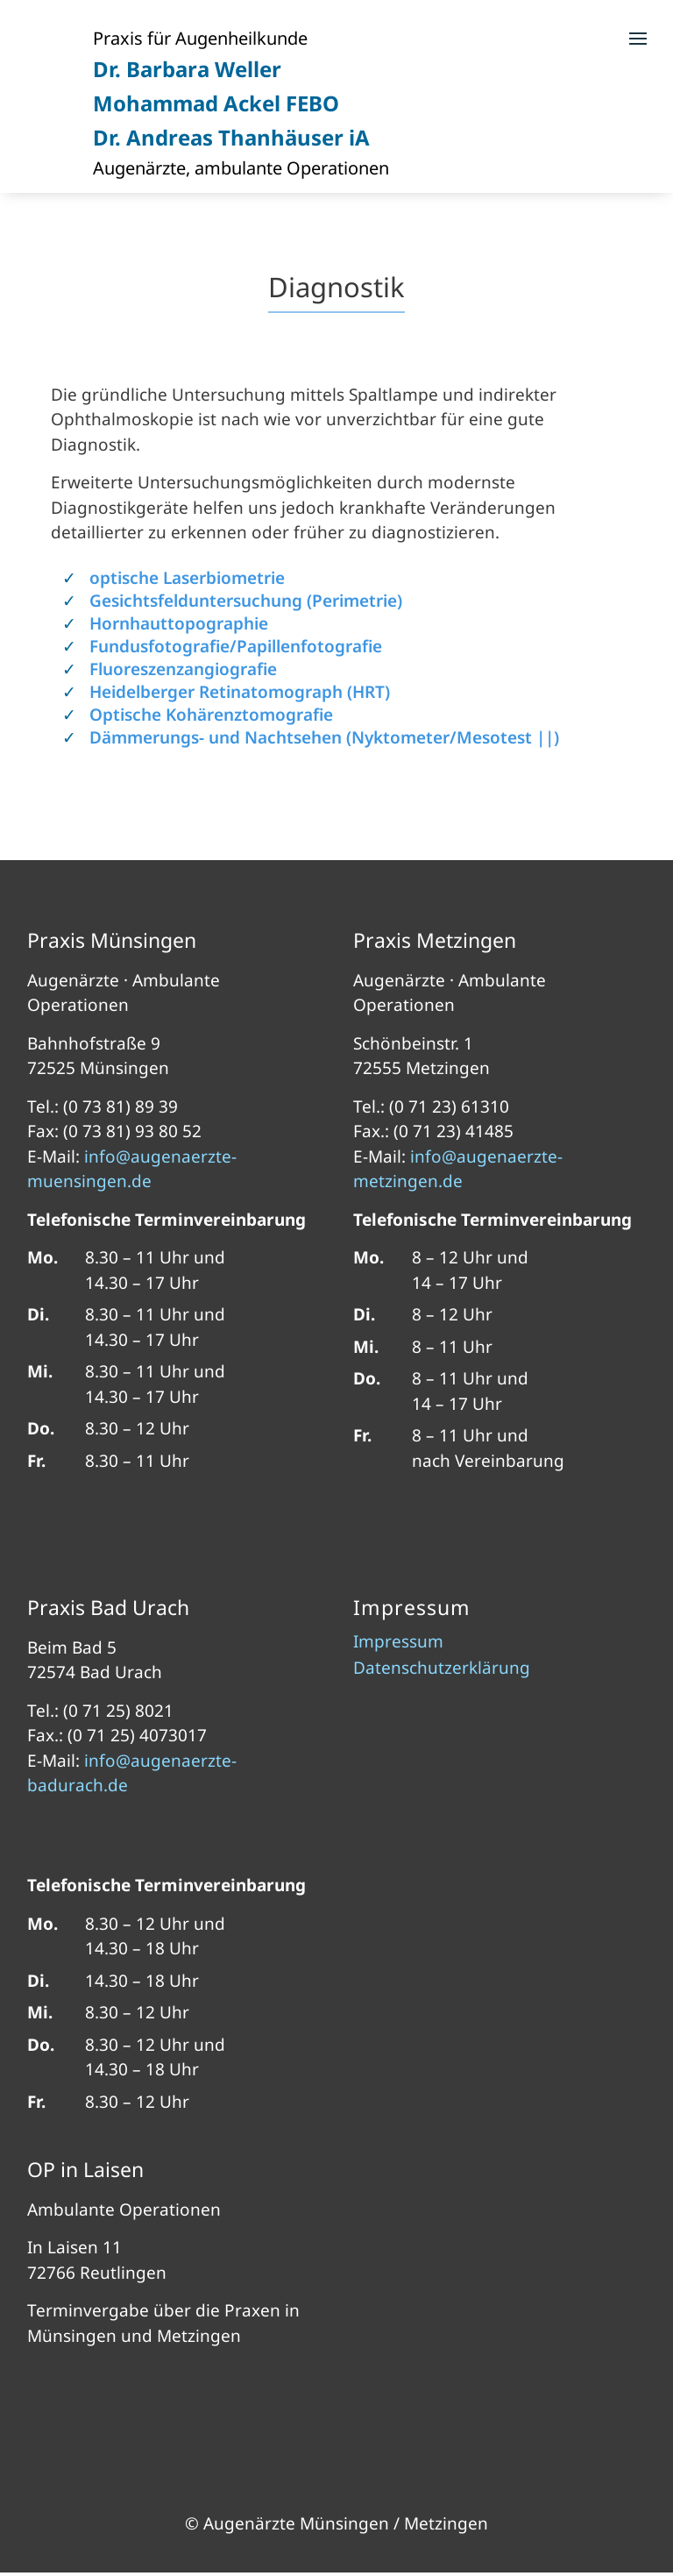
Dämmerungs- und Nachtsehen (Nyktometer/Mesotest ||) (324, 737)
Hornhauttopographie (178, 623)
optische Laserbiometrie (187, 577)
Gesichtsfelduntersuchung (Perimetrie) (245, 600)
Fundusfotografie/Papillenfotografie (235, 646)
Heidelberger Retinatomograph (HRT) (239, 691)
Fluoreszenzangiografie (183, 669)
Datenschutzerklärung (441, 1670)
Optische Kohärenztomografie (211, 714)
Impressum (398, 1644)
